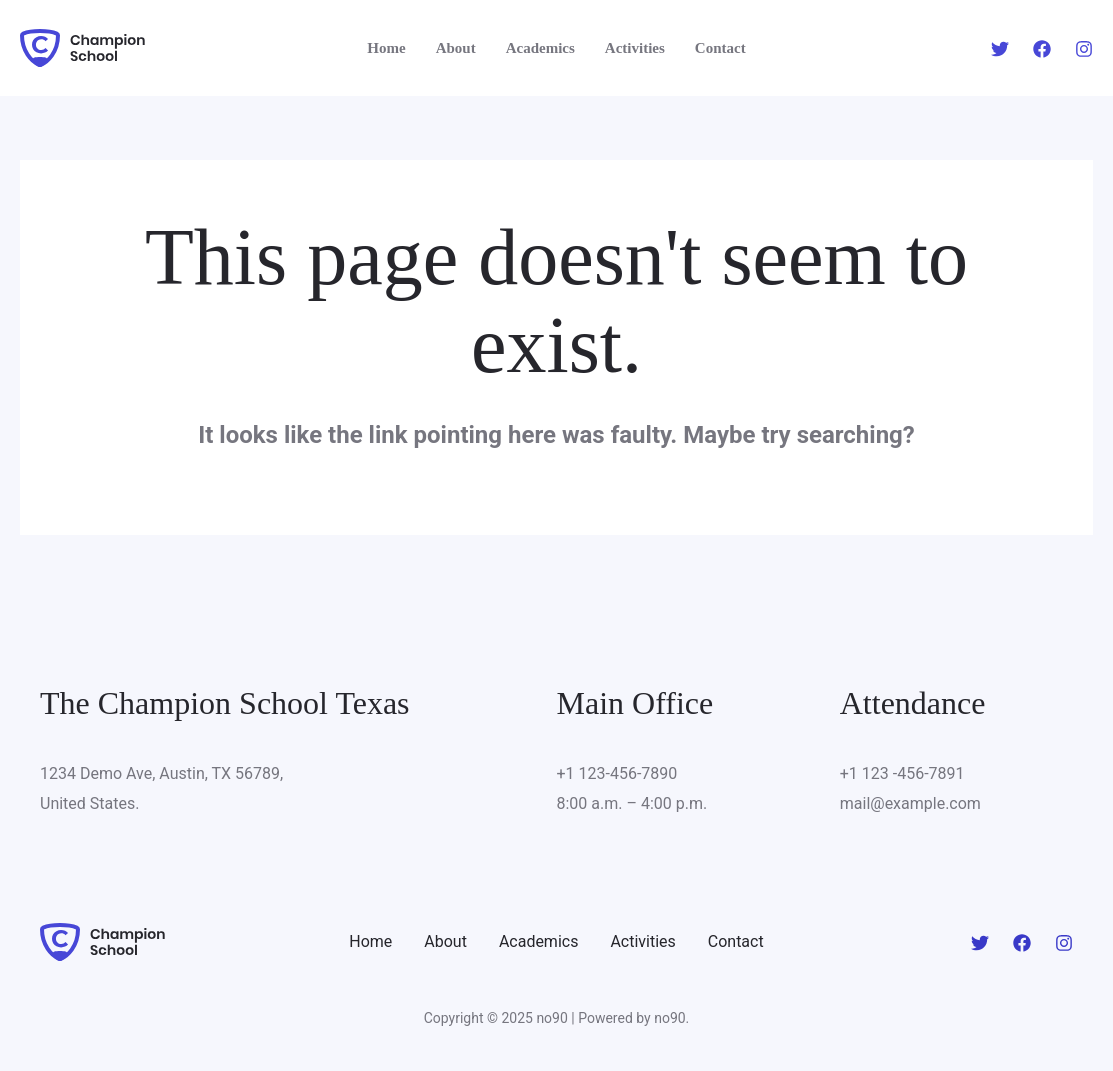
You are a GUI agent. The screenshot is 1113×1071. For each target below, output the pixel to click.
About (445, 941)
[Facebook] (1042, 49)
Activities (642, 941)
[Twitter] (1000, 49)
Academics (539, 941)
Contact (736, 941)
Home (370, 941)
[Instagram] (1084, 49)
